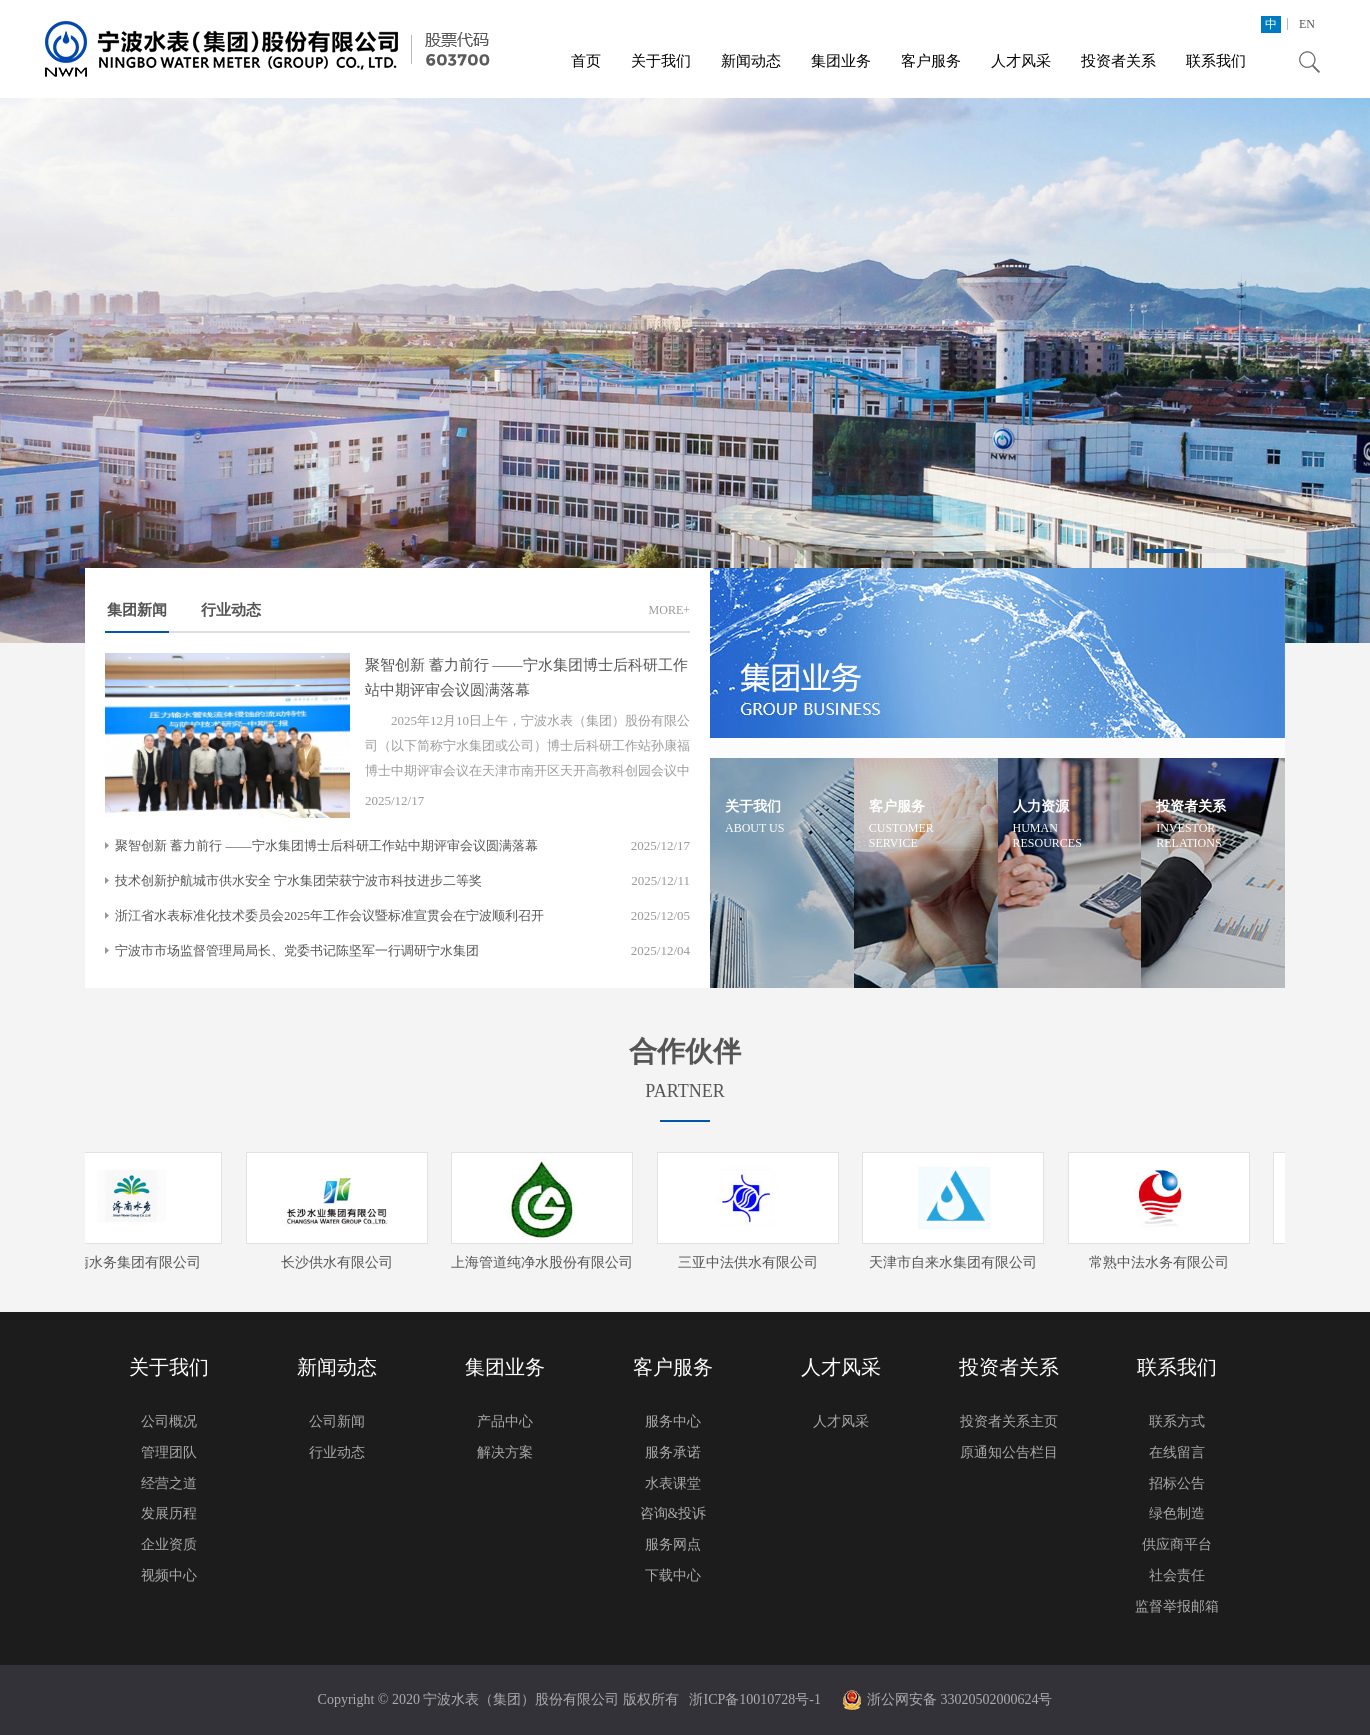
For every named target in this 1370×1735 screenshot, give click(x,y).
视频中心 (169, 1575)
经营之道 (169, 1483)
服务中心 (673, 1421)
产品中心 (505, 1421)
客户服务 (931, 61)
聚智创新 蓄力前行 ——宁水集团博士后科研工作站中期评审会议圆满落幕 (326, 845)
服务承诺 (673, 1452)
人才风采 (1021, 61)
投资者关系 (1118, 61)
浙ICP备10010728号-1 (754, 1699)
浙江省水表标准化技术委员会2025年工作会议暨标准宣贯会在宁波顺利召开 (329, 915)
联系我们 (1216, 61)
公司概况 (169, 1421)
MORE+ (669, 610)
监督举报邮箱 (1177, 1606)
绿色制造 (1177, 1513)
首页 (586, 61)
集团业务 (841, 61)
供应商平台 (1177, 1544)
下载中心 (673, 1575)
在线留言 (1177, 1452)
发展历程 (169, 1513)
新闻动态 (751, 61)
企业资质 (169, 1544)
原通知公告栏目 (1009, 1452)
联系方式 (1177, 1421)
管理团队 (169, 1452)
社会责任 (1177, 1575)
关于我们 (661, 61)
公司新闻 (337, 1421)
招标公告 (1177, 1483)
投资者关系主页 (1009, 1421)
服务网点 (673, 1544)
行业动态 (231, 610)
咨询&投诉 (673, 1513)
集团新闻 (137, 617)
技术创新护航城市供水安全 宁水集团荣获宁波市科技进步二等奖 (298, 880)
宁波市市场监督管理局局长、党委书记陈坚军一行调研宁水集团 (297, 950)
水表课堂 (673, 1483)
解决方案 (505, 1452)
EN (1307, 24)
